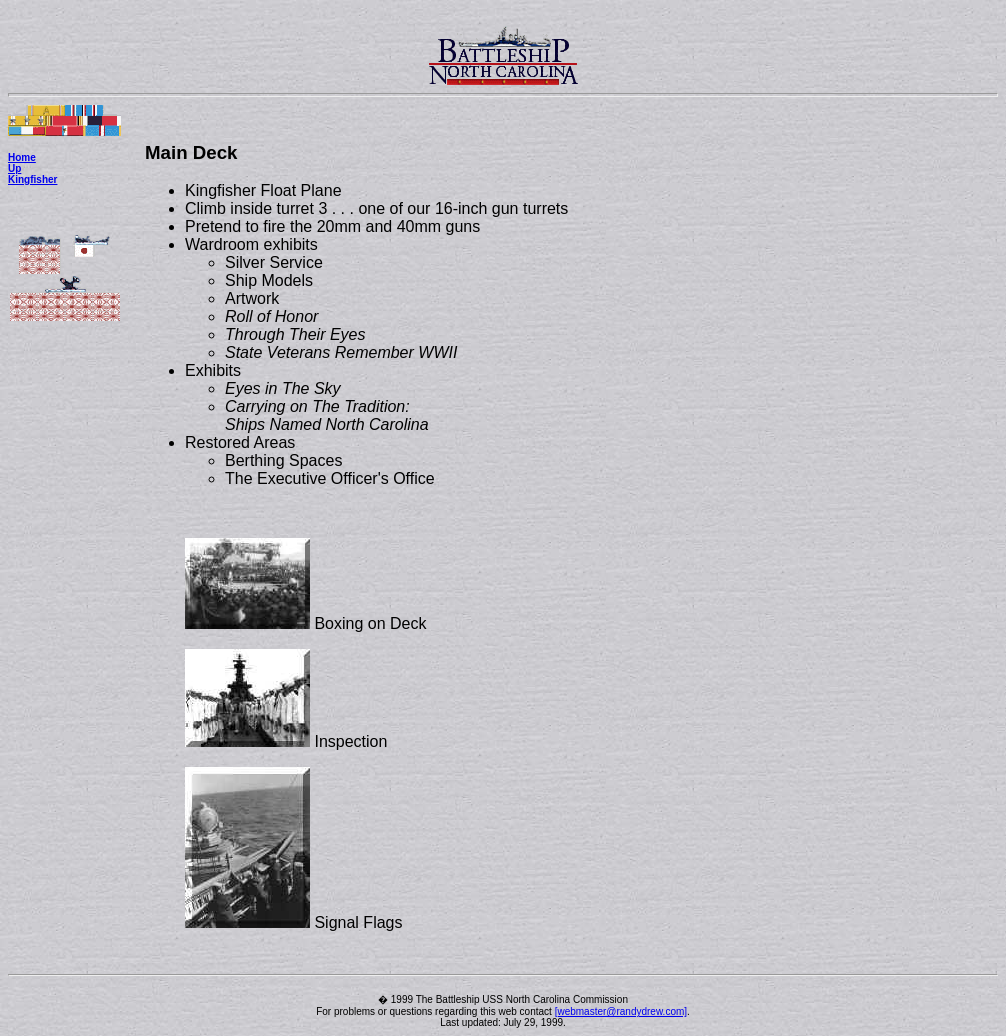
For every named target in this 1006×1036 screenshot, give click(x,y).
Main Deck (191, 152)
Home (22, 157)
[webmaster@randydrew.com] (621, 1011)
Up (14, 168)
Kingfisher (32, 179)
